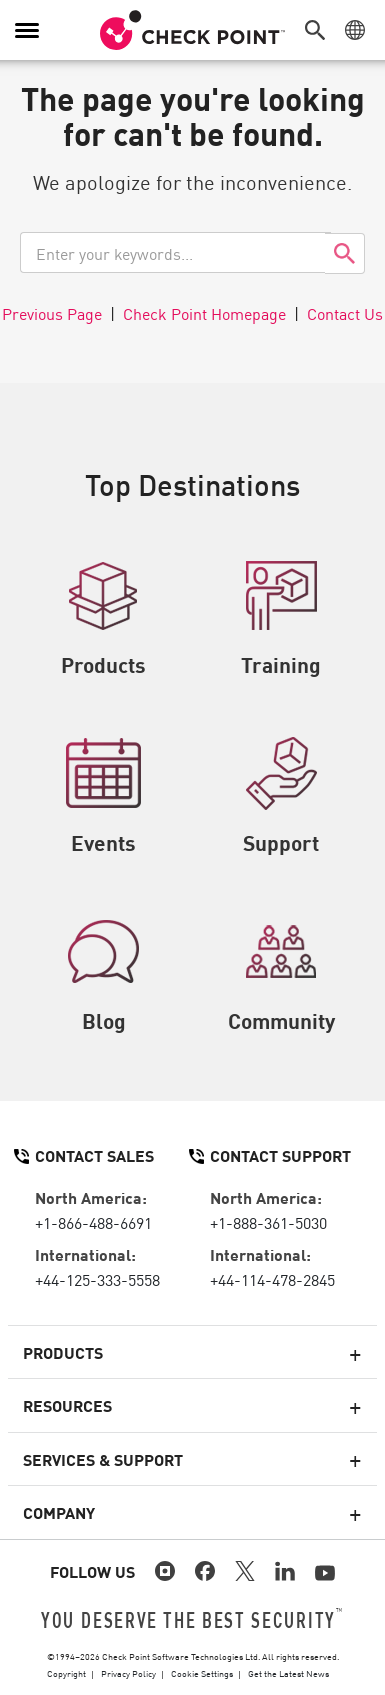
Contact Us (345, 313)
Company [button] (59, 1512)
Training (281, 619)
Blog (103, 975)
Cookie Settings (202, 1673)
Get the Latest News (288, 1673)
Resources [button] (67, 1405)
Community (281, 975)
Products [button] (63, 1352)
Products (103, 619)
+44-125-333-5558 (97, 1279)
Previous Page (52, 313)
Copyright (66, 1673)
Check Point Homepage (204, 313)
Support (281, 797)
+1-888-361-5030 (268, 1222)
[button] (320, 30)
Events (103, 797)
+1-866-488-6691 (93, 1222)
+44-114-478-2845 (272, 1279)
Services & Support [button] (103, 1459)
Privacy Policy (128, 1673)
